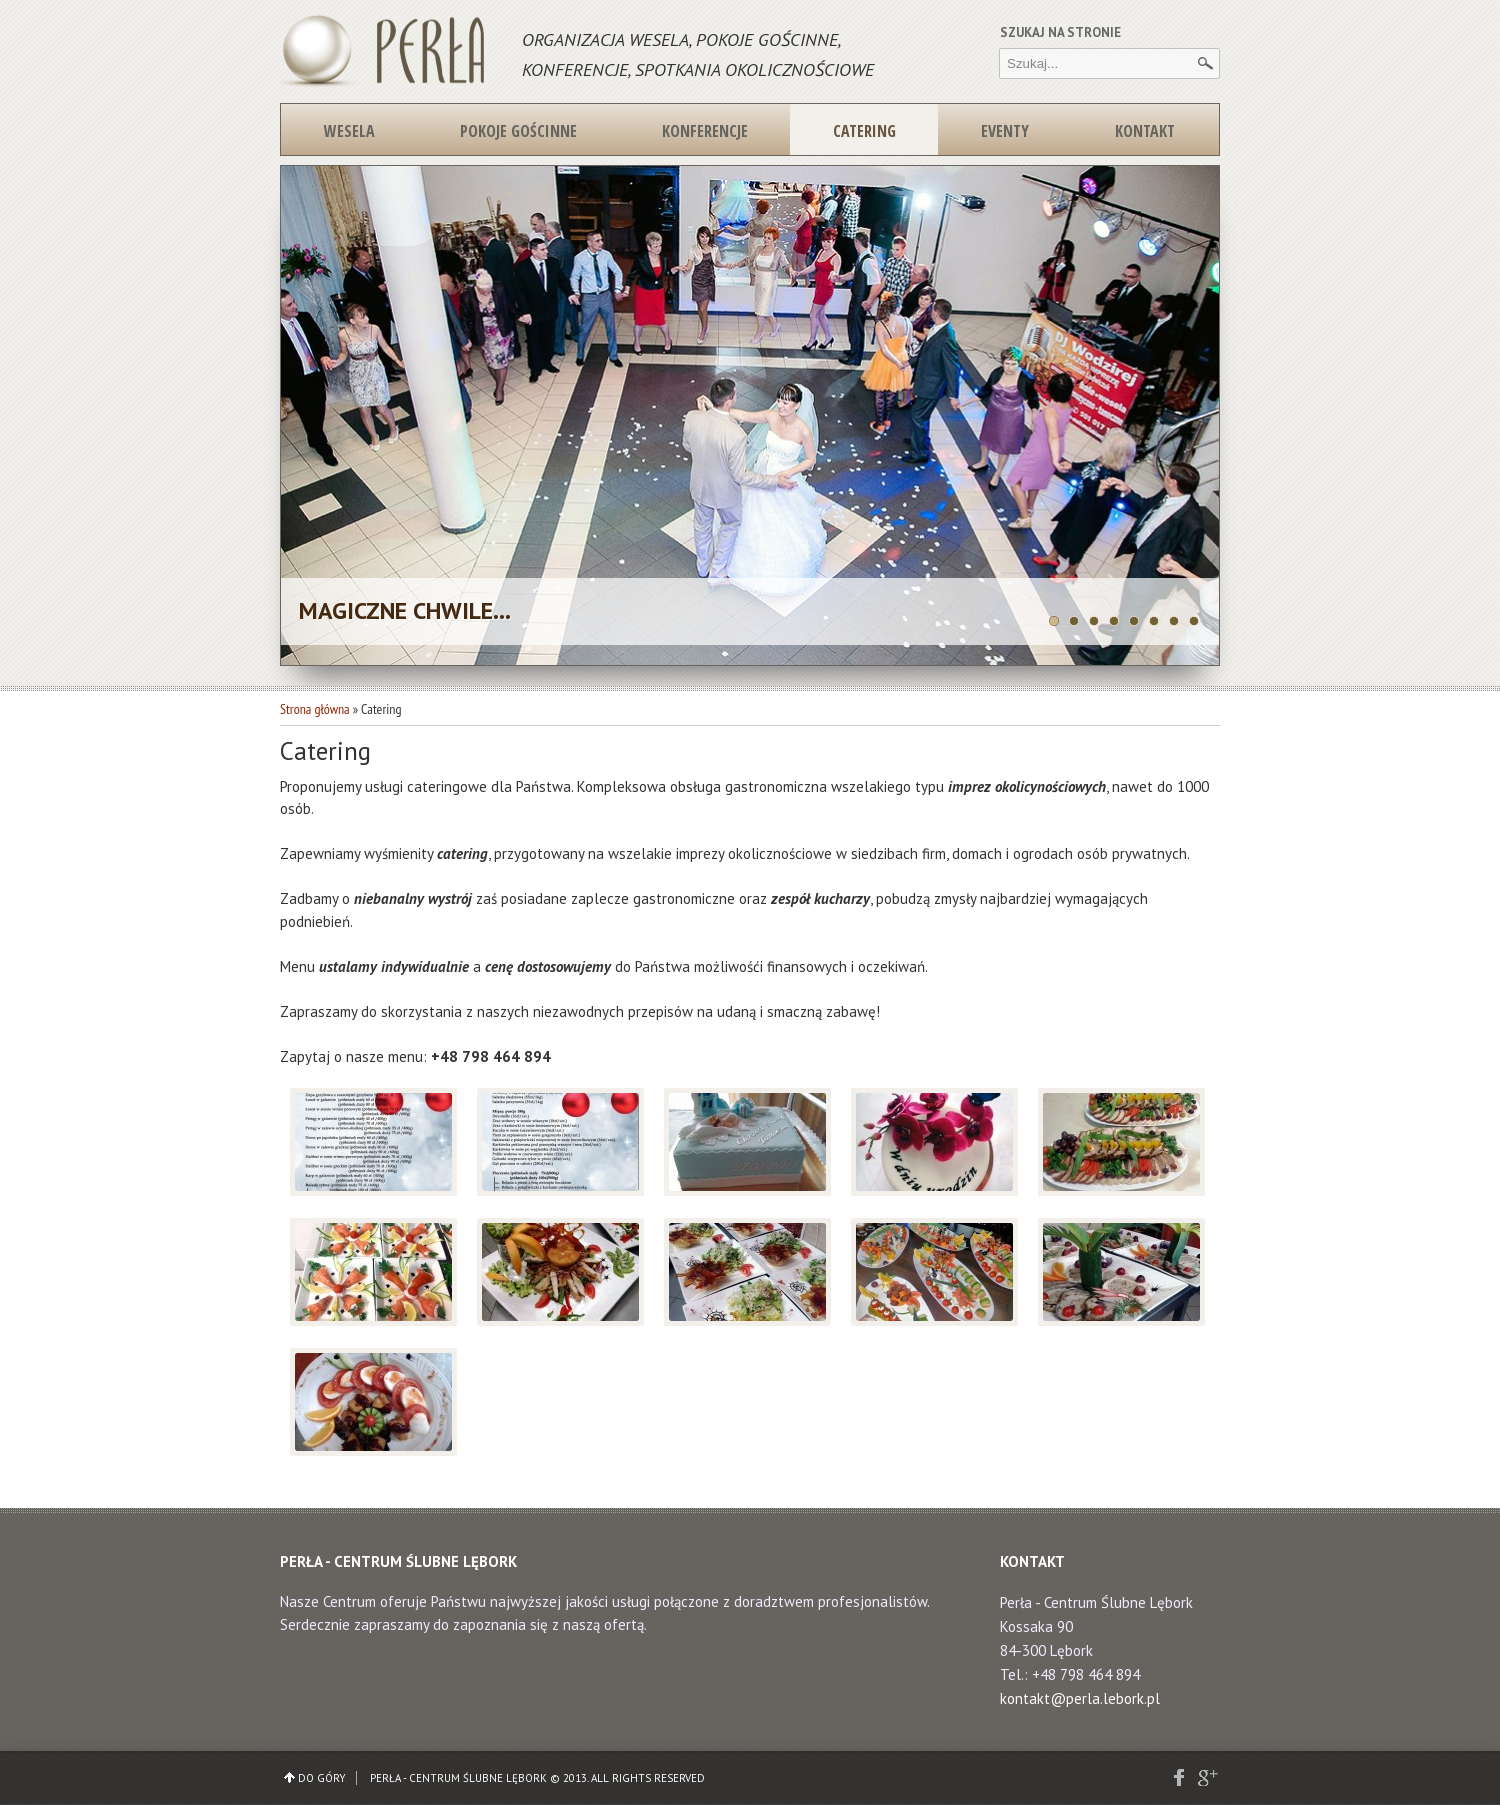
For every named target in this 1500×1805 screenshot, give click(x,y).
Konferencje (705, 131)
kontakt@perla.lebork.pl (1080, 1698)
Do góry (322, 1778)
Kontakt (1145, 131)
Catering (864, 131)
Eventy (1005, 131)
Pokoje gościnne (518, 131)
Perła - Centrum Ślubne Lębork (458, 1778)
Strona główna (315, 709)
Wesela (349, 131)
